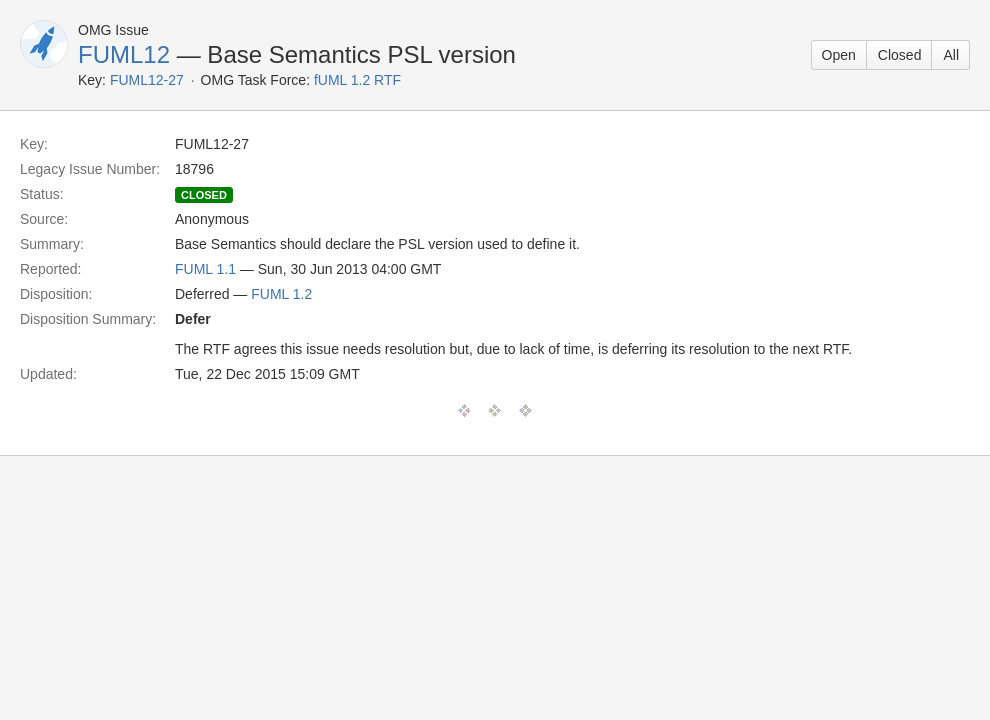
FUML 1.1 (205, 269)
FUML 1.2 (281, 294)
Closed (900, 55)
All (951, 55)
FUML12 (124, 54)
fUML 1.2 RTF (357, 80)
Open (839, 55)
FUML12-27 (147, 80)
